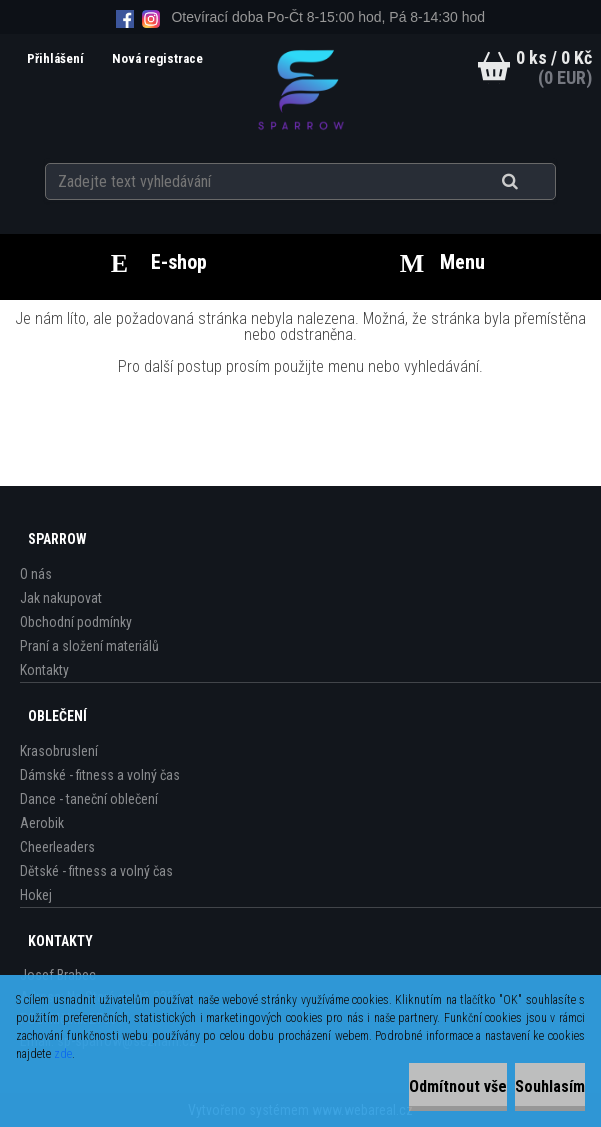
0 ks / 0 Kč (554, 57)
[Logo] (300, 89)
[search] (534, 182)
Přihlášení (57, 58)
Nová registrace (157, 58)
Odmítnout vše (458, 1086)
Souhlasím (550, 1086)
